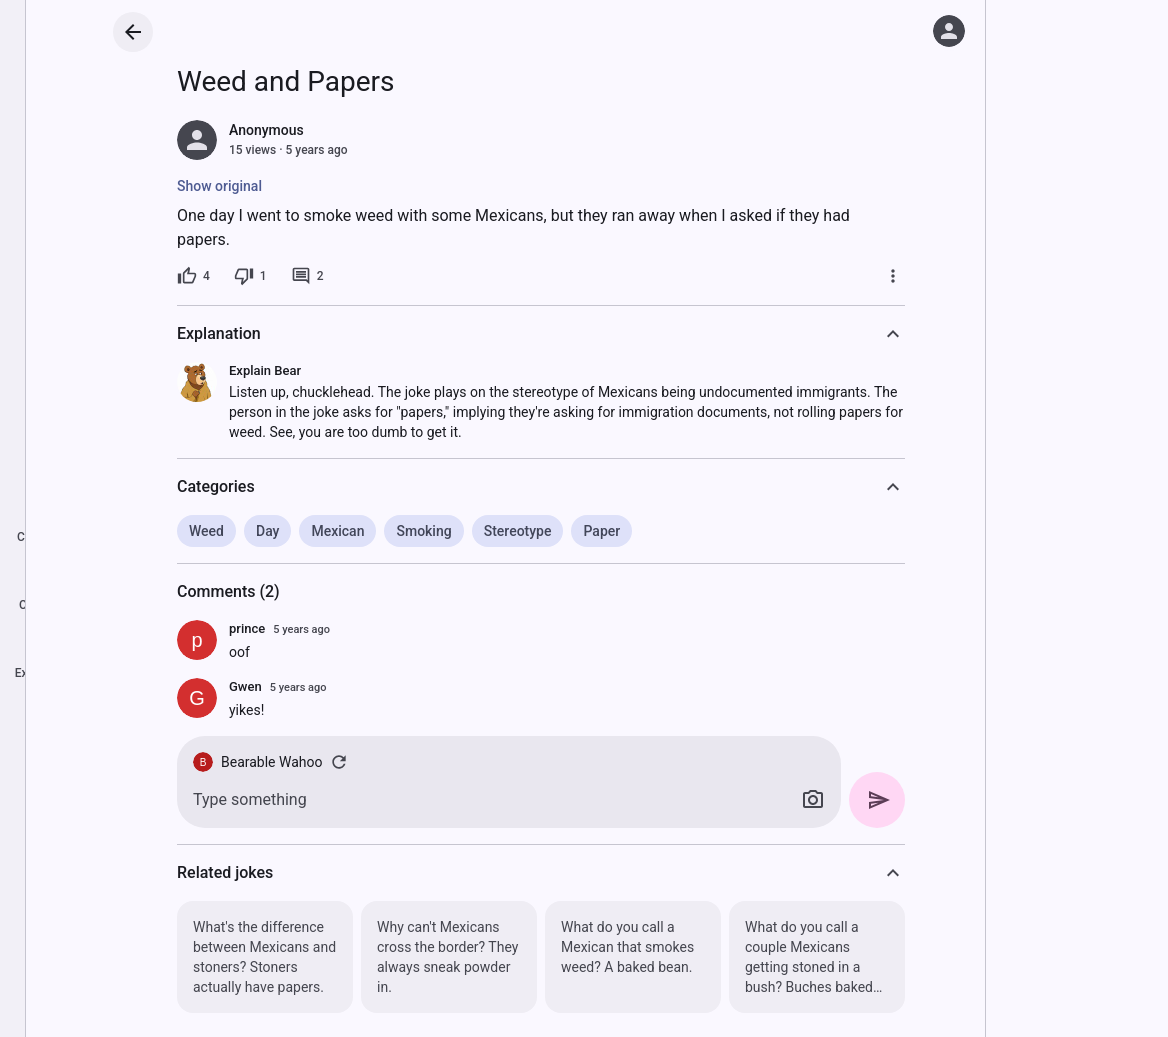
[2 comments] (307, 276)
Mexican (337, 531)
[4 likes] (193, 276)
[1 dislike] (250, 276)
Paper (601, 531)
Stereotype (518, 531)
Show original (219, 186)
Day (267, 531)
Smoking (423, 531)
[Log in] (949, 31)
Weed (206, 531)
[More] (893, 276)
